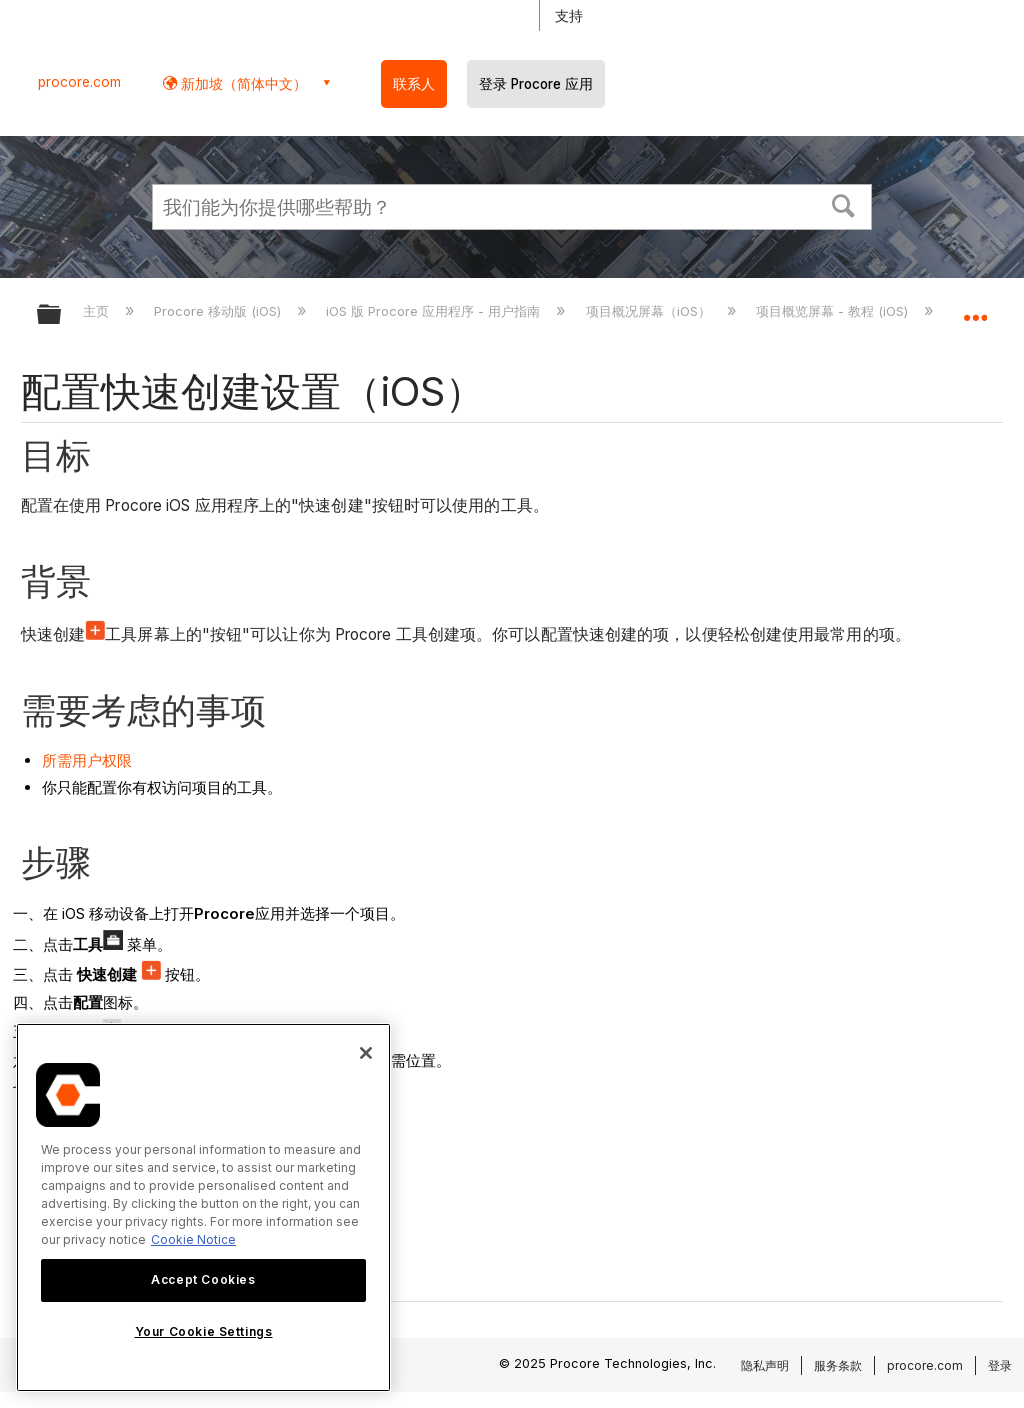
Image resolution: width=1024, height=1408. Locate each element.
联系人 (414, 84)
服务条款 (838, 1365)
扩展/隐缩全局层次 (62, 315)
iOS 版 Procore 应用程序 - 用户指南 (435, 311)
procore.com (79, 82)
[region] (203, 1207)
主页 (98, 311)
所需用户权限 (87, 760)
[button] (844, 204)
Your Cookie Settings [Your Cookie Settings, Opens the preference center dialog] (204, 1331)
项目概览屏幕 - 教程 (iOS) (834, 311)
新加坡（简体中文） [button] (242, 83)
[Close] (366, 1053)
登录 (1000, 1365)
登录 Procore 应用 (536, 84)
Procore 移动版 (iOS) (219, 311)
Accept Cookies (203, 1279)
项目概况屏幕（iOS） (650, 311)
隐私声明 (765, 1365)
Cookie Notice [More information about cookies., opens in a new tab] (193, 1239)
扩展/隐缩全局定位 (975, 308)
